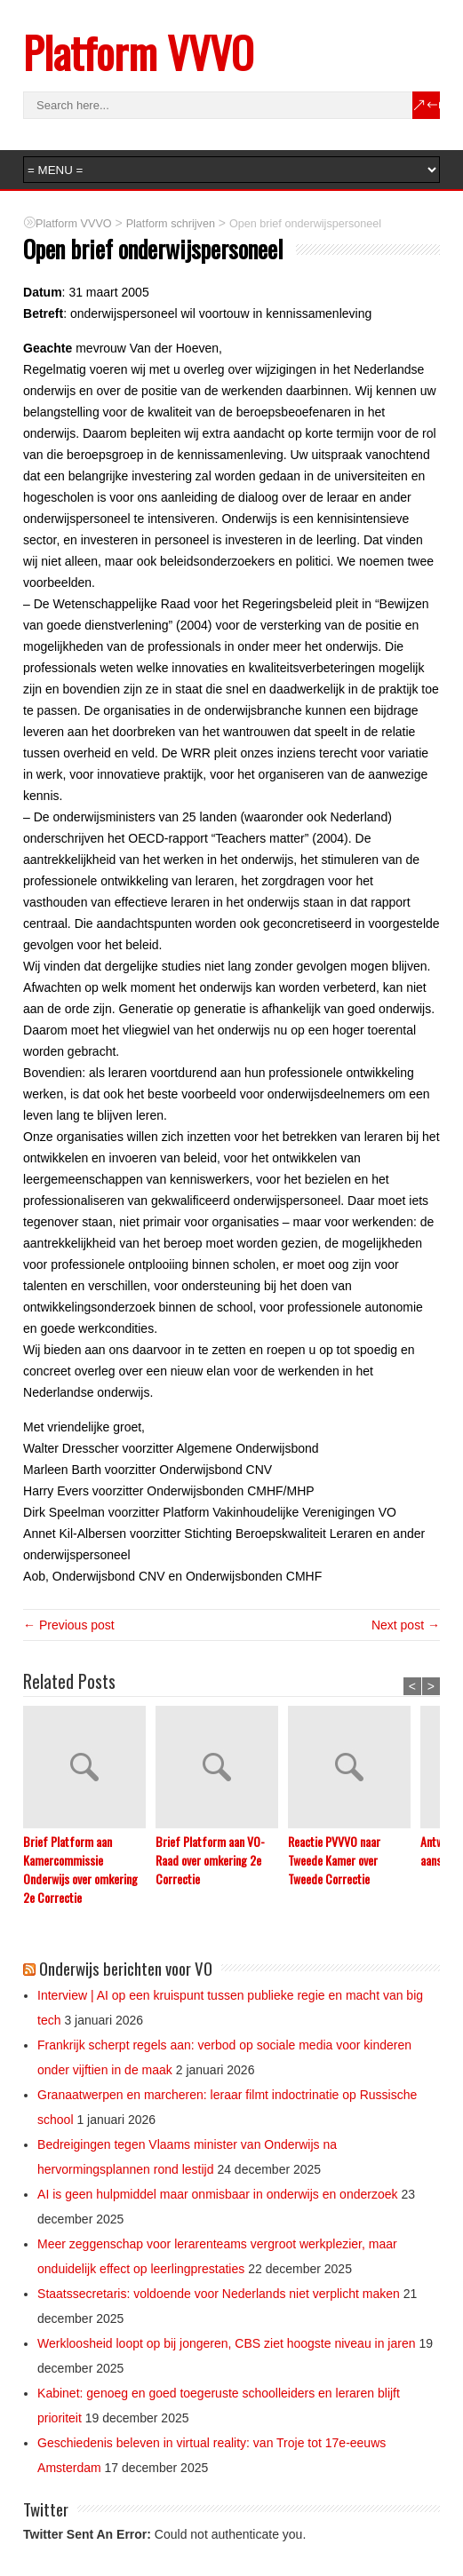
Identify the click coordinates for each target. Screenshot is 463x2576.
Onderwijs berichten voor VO (125, 1967)
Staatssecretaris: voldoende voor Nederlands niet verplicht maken (218, 2294)
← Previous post (69, 1625)
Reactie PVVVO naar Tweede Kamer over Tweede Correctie (334, 1860)
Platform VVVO (138, 51)
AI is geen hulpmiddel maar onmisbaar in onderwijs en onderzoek (217, 2194)
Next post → (405, 1625)
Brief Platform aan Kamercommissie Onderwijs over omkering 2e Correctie (80, 1869)
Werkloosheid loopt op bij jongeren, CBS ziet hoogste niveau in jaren (226, 2343)
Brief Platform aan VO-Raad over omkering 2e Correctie (210, 1860)
